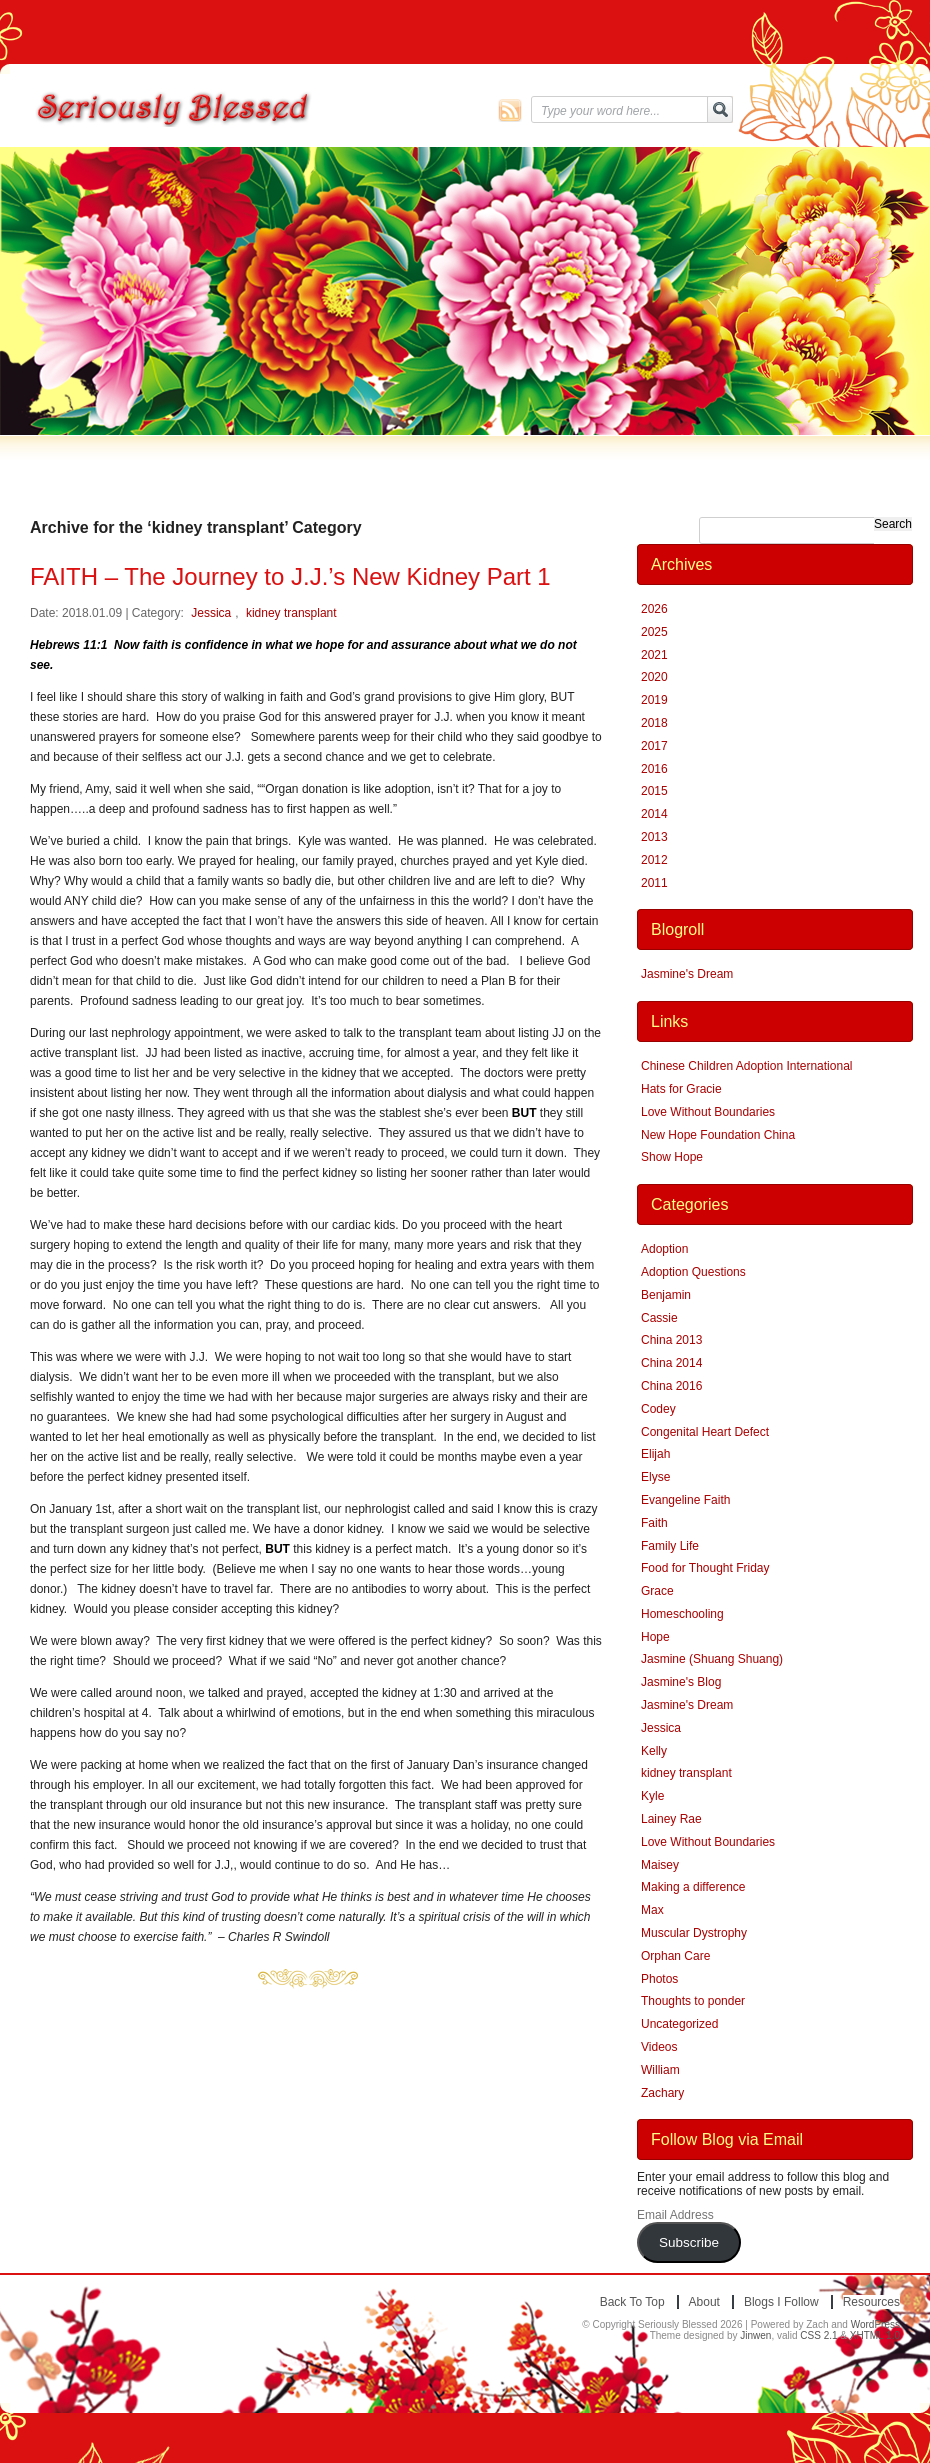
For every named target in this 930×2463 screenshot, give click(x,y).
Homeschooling (682, 1614)
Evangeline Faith (685, 1500)
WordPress (875, 2324)
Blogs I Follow (781, 2302)
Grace (657, 1591)
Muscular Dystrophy (694, 1933)
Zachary (662, 2093)
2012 (654, 860)
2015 (654, 791)
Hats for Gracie (681, 1089)
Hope (655, 1637)
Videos (659, 2047)
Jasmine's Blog (681, 1682)
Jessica (211, 613)
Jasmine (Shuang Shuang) (712, 1659)
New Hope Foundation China (718, 1135)
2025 (654, 632)
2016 (654, 769)
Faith (654, 1523)
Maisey (660, 1865)
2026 (654, 609)
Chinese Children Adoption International (746, 1066)
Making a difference (693, 1887)
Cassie (659, 1318)
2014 (654, 814)
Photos (659, 1979)
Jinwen (755, 2335)
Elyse (655, 1477)
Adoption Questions (693, 1272)
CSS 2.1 (818, 2335)
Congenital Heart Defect (705, 1432)
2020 (654, 677)
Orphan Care (675, 1956)
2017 (654, 746)
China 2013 (671, 1340)
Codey (658, 1409)
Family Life (670, 1546)
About (704, 2302)
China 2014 (671, 1363)
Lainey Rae (671, 1819)
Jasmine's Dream (687, 974)
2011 (654, 883)
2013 (654, 837)
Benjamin (666, 1295)
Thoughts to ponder (693, 2001)
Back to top (632, 2302)
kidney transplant (291, 613)
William (660, 2070)
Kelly (654, 1751)
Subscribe (689, 2242)
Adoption (664, 1249)
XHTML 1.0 (875, 2335)
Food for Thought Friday (705, 1568)
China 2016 (671, 1386)
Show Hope (672, 1157)
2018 (654, 723)
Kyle (652, 1796)
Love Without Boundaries (708, 1112)
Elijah (655, 1454)
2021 (654, 655)
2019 (654, 700)
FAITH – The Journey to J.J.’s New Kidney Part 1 (290, 576)
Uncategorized (679, 2024)
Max (652, 1910)
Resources (871, 2302)
